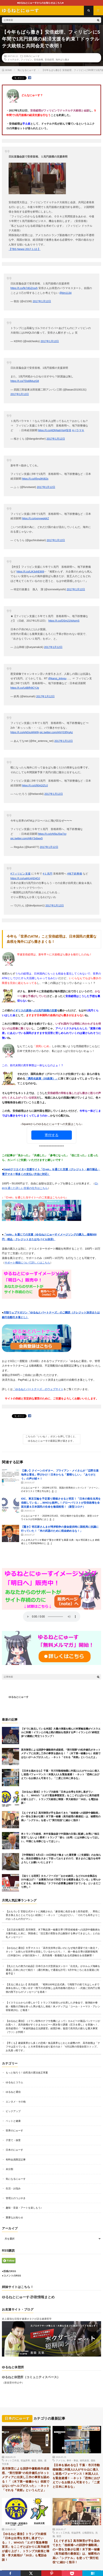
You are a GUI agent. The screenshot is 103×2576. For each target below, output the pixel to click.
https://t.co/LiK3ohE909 (30, 571)
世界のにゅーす (14, 2130)
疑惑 (34, 2460)
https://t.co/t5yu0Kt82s (35, 478)
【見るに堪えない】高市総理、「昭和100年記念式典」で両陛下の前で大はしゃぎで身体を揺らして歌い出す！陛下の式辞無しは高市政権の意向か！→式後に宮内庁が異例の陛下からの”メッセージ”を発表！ (53, 1988)
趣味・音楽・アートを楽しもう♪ (24, 2207)
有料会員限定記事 (16, 2159)
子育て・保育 (13, 2140)
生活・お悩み (13, 2188)
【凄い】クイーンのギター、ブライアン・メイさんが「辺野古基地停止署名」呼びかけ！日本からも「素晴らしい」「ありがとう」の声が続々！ (60, 1474)
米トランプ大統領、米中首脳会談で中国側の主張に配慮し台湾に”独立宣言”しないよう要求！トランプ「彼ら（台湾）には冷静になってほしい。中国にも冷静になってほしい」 (60, 1837)
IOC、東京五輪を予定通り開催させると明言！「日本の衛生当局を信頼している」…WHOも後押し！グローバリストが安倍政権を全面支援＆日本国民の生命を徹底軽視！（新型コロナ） (61, 1502)
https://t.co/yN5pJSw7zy (52, 833)
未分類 (9, 2169)
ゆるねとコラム (14, 2082)
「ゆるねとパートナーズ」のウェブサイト (38, 1389)
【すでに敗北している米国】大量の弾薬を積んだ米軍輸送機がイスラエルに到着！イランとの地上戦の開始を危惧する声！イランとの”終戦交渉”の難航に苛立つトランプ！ (61, 1732)
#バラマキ (78, 430)
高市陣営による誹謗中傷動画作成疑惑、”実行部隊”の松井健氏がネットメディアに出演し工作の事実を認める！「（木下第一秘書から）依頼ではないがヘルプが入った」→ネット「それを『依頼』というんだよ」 (61, 1753)
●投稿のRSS (9, 2271)
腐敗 (40, 2460)
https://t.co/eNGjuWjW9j (25, 732)
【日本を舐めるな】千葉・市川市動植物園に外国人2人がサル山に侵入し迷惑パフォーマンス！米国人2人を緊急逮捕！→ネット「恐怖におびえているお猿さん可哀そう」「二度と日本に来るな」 (60, 1774)
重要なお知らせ (14, 2217)
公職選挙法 (88, 2532)
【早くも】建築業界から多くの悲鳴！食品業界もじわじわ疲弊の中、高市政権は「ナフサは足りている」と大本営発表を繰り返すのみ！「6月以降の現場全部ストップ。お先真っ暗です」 (53, 2047)
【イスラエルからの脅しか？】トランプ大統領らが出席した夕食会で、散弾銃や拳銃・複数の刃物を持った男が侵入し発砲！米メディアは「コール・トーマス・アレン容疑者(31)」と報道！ (53, 2006)
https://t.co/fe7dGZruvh (24, 288)
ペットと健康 (13, 2121)
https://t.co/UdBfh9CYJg (25, 687)
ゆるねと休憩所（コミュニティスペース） (31, 2377)
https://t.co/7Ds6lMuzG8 (25, 381)
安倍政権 (38, 59)
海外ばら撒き (62, 59)
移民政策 (84, 2460)
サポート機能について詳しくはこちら (27, 1262)
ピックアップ (13, 2111)
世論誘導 (25, 2460)
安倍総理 (49, 59)
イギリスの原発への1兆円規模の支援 (35, 1010)
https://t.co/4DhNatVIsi (51, 430)
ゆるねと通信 (13, 2091)
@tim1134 (65, 292)
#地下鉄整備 (74, 873)
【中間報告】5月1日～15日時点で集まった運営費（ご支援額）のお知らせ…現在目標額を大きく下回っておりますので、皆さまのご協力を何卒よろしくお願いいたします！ (61, 1858)
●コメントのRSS (11, 2275)
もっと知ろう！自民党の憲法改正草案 (27, 2072)
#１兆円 (47, 873)
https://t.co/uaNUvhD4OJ (25, 878)
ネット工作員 (12, 2460)
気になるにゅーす (16, 2178)
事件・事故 (72, 2460)
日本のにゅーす (32, 56)
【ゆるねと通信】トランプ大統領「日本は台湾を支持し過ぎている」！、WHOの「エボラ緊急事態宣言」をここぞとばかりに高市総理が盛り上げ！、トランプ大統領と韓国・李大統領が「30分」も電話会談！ (25, 2546)
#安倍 (68, 430)
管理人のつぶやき (16, 2198)
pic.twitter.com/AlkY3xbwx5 (27, 838)
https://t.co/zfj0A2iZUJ (35, 785)
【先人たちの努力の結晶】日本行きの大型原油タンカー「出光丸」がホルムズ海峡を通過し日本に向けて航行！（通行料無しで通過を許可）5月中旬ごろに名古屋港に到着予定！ (53, 1970)
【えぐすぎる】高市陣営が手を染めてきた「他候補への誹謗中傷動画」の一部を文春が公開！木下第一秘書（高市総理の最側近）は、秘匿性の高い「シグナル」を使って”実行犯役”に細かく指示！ (61, 1816)
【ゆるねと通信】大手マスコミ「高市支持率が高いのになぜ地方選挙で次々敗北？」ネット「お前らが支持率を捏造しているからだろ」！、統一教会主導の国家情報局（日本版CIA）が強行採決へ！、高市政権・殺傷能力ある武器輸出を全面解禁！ (53, 1952)
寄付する (51, 1135)
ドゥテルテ (13, 59)
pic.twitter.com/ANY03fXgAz (56, 732)
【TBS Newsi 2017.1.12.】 (25, 249)
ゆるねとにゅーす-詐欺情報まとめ (28, 2297)
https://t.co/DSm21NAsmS (63, 620)
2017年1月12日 (42, 301)
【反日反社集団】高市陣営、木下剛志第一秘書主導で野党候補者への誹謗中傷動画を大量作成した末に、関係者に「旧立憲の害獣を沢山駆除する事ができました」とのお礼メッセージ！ (53, 1933)
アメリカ (60, 2460)
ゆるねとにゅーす (18, 1697)
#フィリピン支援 (21, 873)
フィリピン (26, 59)
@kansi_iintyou (57, 678)
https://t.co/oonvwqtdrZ (35, 518)
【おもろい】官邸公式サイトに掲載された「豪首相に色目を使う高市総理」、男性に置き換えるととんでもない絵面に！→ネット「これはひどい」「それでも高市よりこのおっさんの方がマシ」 (53, 1915)
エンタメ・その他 (16, 2101)
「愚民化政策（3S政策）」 (41, 1078)
